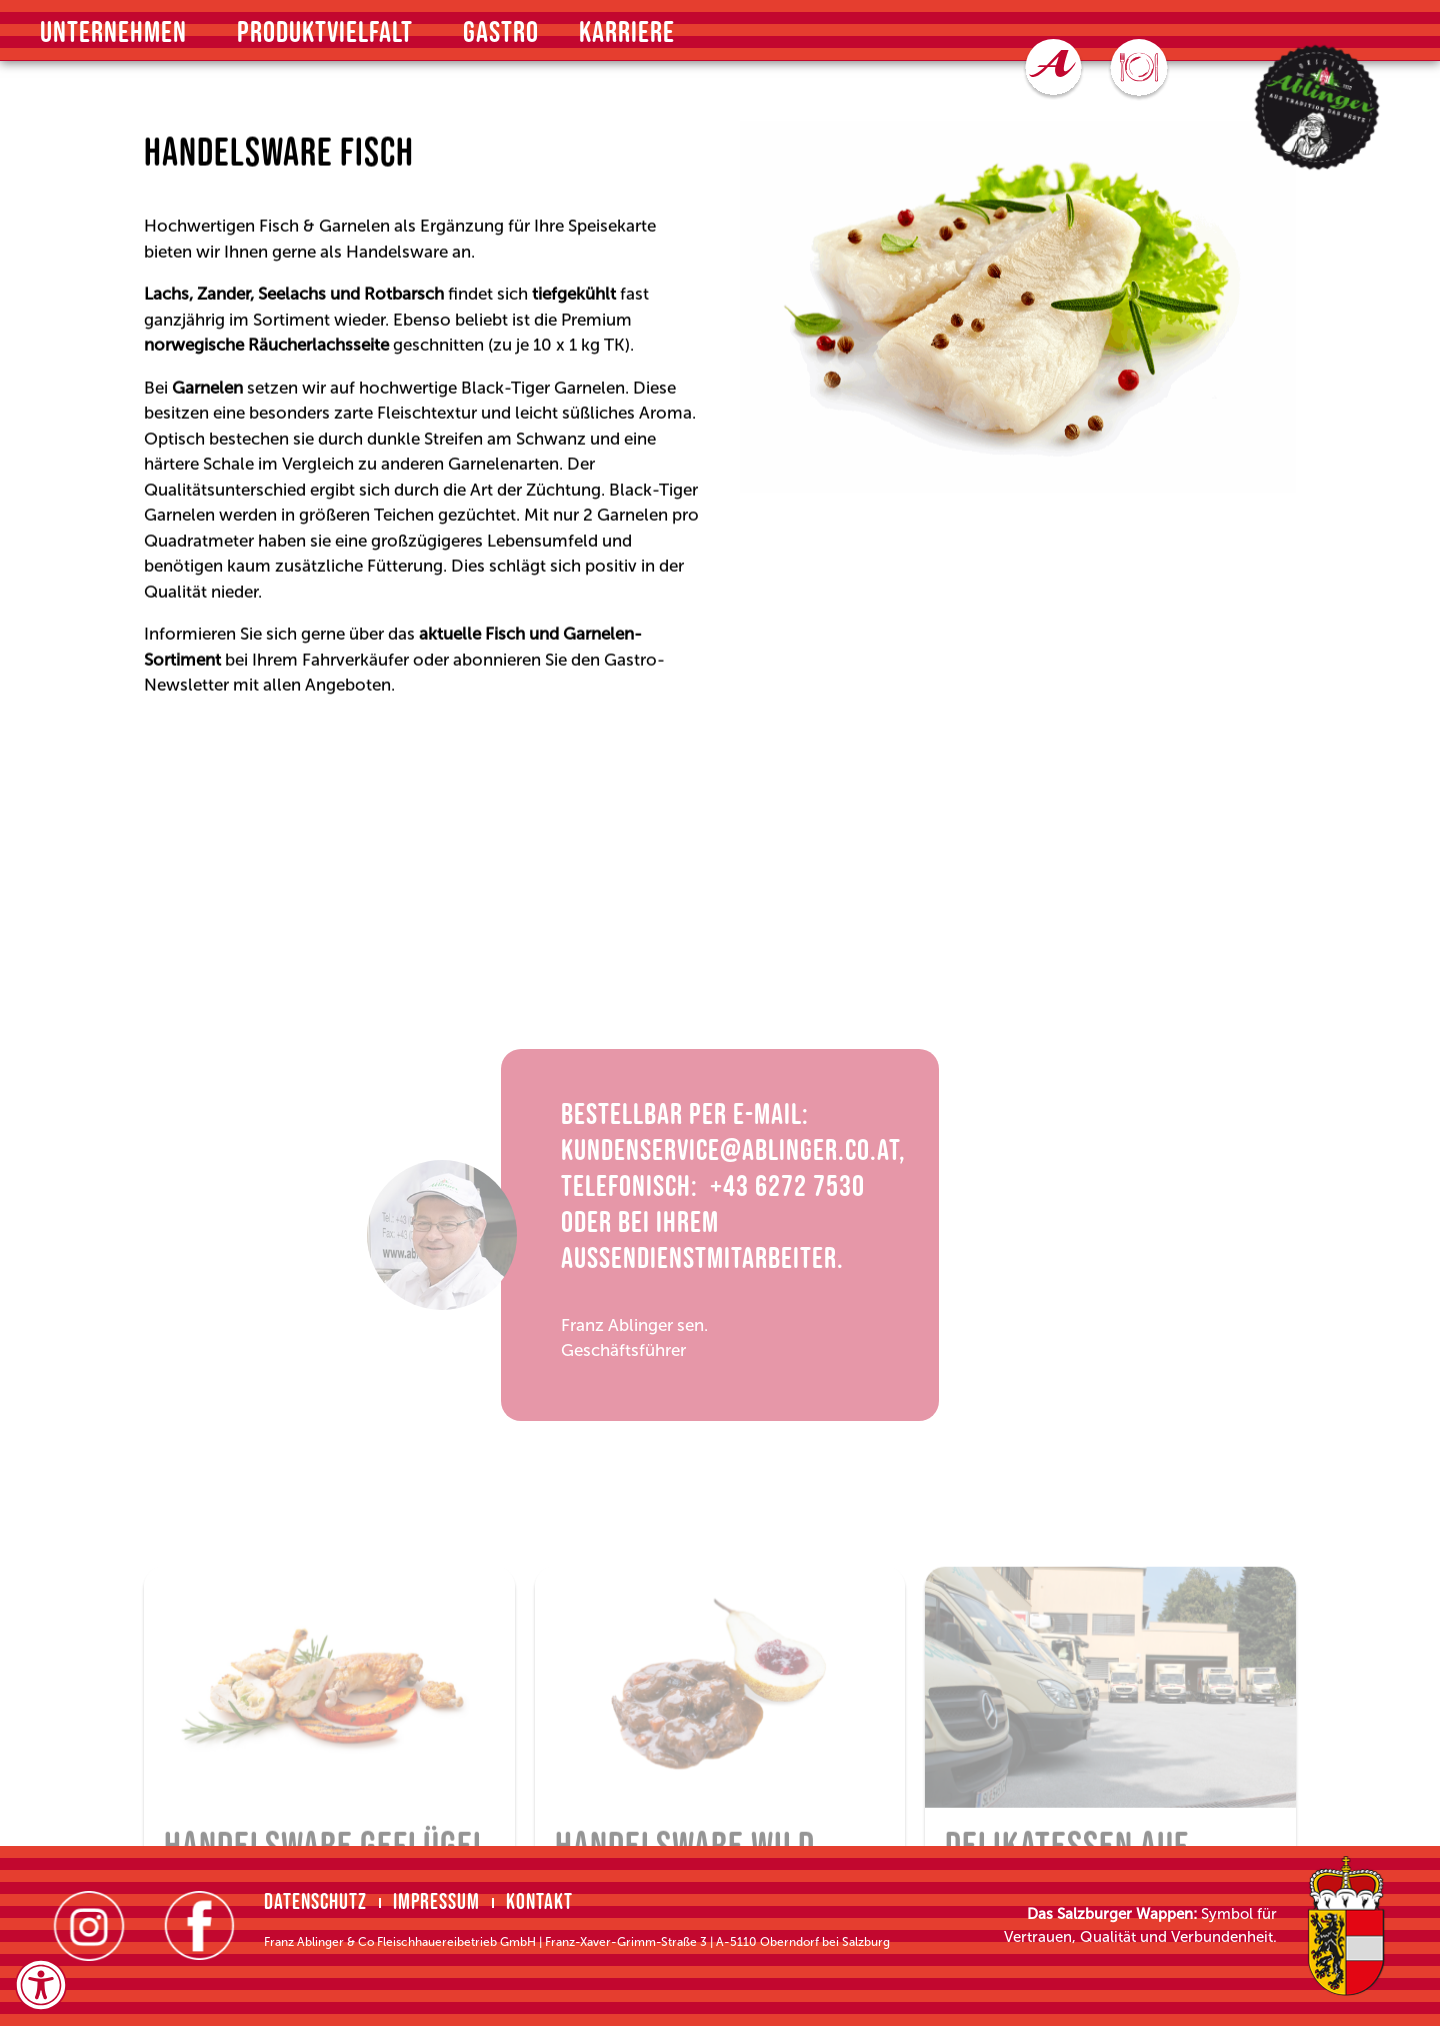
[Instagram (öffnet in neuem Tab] (89, 1926)
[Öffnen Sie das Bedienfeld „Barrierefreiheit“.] (41, 1985)
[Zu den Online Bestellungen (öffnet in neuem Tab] (1053, 69)
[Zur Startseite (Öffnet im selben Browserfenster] (1317, 107)
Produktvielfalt (330, 33)
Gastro (501, 33)
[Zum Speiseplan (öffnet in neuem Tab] (1139, 70)
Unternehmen (118, 33)
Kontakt (539, 1903)
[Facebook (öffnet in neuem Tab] (199, 1925)
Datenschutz (315, 1903)
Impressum (436, 1903)
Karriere (627, 33)
